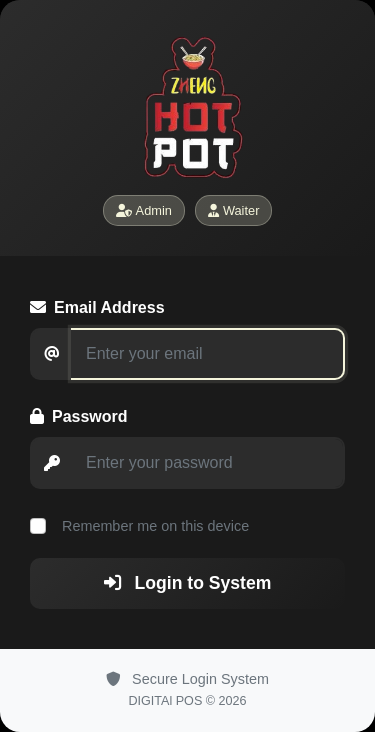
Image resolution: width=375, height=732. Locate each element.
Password (79, 416)
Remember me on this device (153, 526)
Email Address (97, 307)
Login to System (188, 583)
